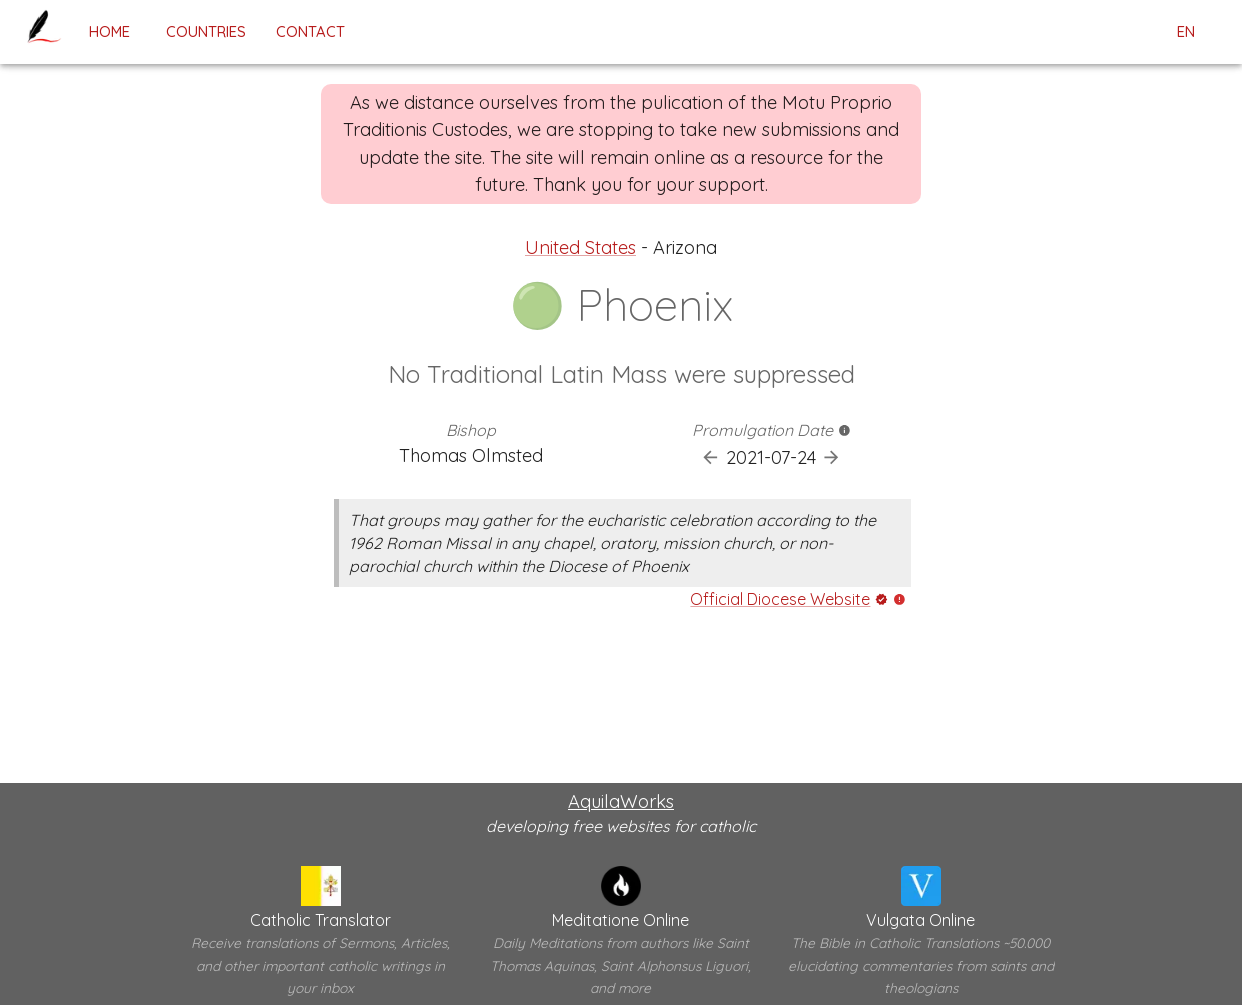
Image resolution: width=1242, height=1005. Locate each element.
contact (310, 31)
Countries (206, 31)
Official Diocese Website (780, 599)
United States (580, 247)
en (1186, 32)
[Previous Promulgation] (710, 457)
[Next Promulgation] (831, 457)
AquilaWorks (621, 801)
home (109, 31)
